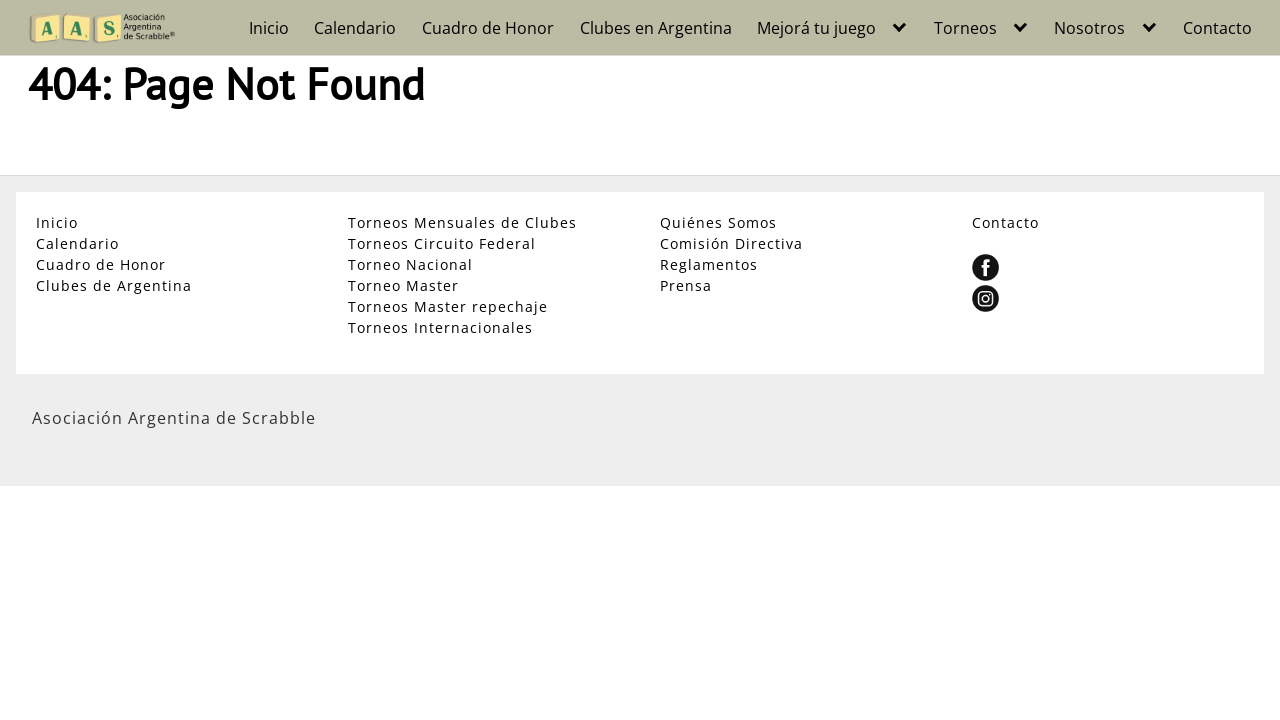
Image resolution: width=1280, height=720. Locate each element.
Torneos (965, 28)
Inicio (269, 28)
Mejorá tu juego (816, 28)
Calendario (355, 28)
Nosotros (1089, 28)
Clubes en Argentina (656, 28)
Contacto (1217, 28)
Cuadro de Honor (488, 28)
